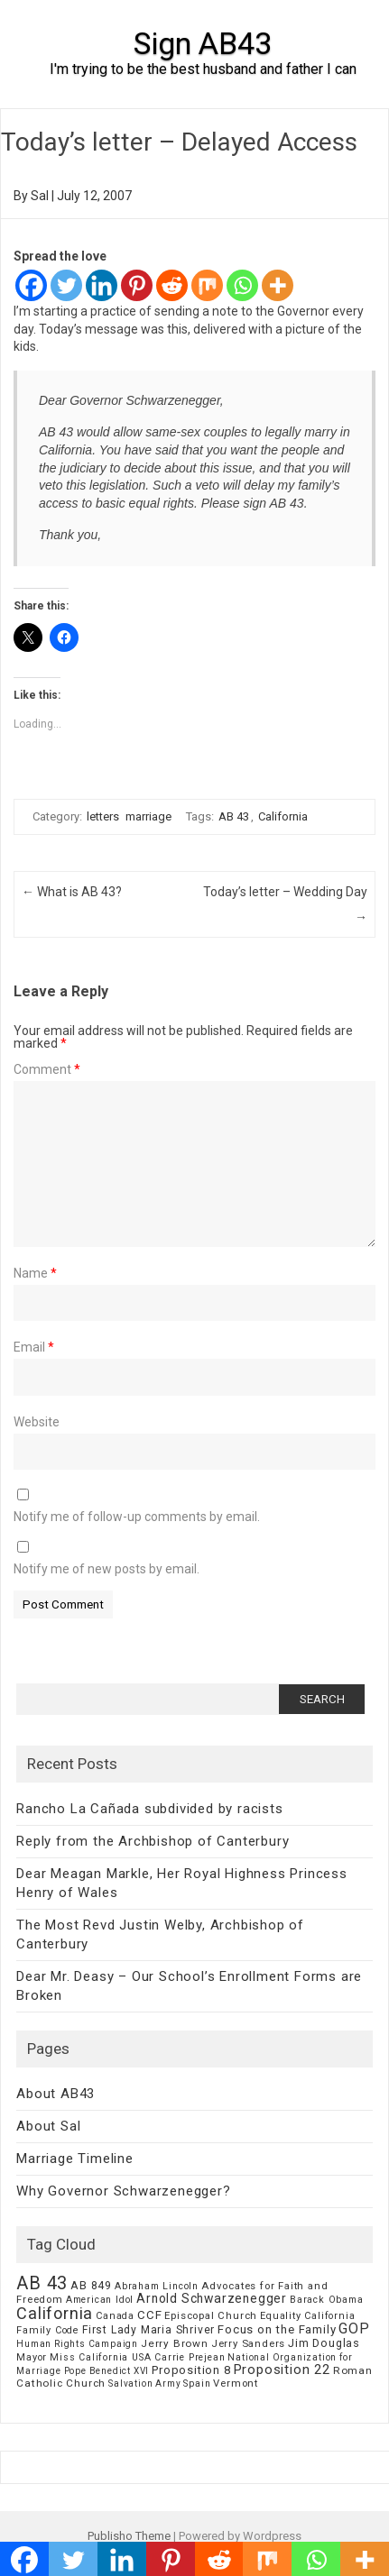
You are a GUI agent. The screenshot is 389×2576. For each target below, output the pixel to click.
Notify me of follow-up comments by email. (137, 1516)
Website (37, 1422)
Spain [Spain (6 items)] (196, 2383)
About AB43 (55, 2094)
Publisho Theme (129, 2536)
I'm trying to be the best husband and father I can (203, 69)
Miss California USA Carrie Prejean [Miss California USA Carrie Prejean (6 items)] (137, 2357)
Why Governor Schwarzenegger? (123, 2191)
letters (103, 816)
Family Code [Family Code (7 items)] (47, 2330)
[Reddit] (172, 285)
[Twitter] (66, 285)
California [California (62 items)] (54, 2313)
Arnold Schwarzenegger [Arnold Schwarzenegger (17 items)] (211, 2298)
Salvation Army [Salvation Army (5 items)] (144, 2383)
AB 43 (233, 816)
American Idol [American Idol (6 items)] (100, 2300)
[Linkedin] (101, 285)
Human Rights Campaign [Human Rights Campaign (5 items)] (77, 2344)
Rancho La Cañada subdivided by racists (149, 1809)
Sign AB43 (203, 43)
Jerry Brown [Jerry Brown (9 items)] (174, 2343)
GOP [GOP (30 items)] (353, 2328)
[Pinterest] (137, 285)
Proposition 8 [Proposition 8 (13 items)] (191, 2370)
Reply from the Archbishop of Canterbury (152, 1841)
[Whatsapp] (242, 285)
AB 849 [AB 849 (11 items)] (91, 2285)
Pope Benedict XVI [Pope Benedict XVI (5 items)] (107, 2371)
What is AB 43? (72, 892)
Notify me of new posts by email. (106, 1569)
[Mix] (207, 285)
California (283, 816)
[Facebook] (31, 285)
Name (35, 1273)
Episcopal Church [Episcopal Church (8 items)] (210, 2315)
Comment (47, 1069)
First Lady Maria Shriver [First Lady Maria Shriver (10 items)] (148, 2330)
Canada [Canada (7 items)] (115, 2316)
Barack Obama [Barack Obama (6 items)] (327, 2300)
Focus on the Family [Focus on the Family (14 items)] (277, 2329)
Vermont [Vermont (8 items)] (235, 2383)
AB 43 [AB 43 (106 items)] (42, 2283)
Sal (40, 195)
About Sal (48, 2126)
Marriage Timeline (75, 2158)
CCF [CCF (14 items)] (149, 2315)
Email (34, 1347)
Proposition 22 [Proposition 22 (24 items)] (282, 2369)
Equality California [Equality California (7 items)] (307, 2316)
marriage (148, 816)
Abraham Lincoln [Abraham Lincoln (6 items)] (157, 2286)
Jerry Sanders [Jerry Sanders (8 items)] (248, 2343)
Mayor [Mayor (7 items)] (31, 2357)
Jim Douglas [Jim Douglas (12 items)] (324, 2343)
